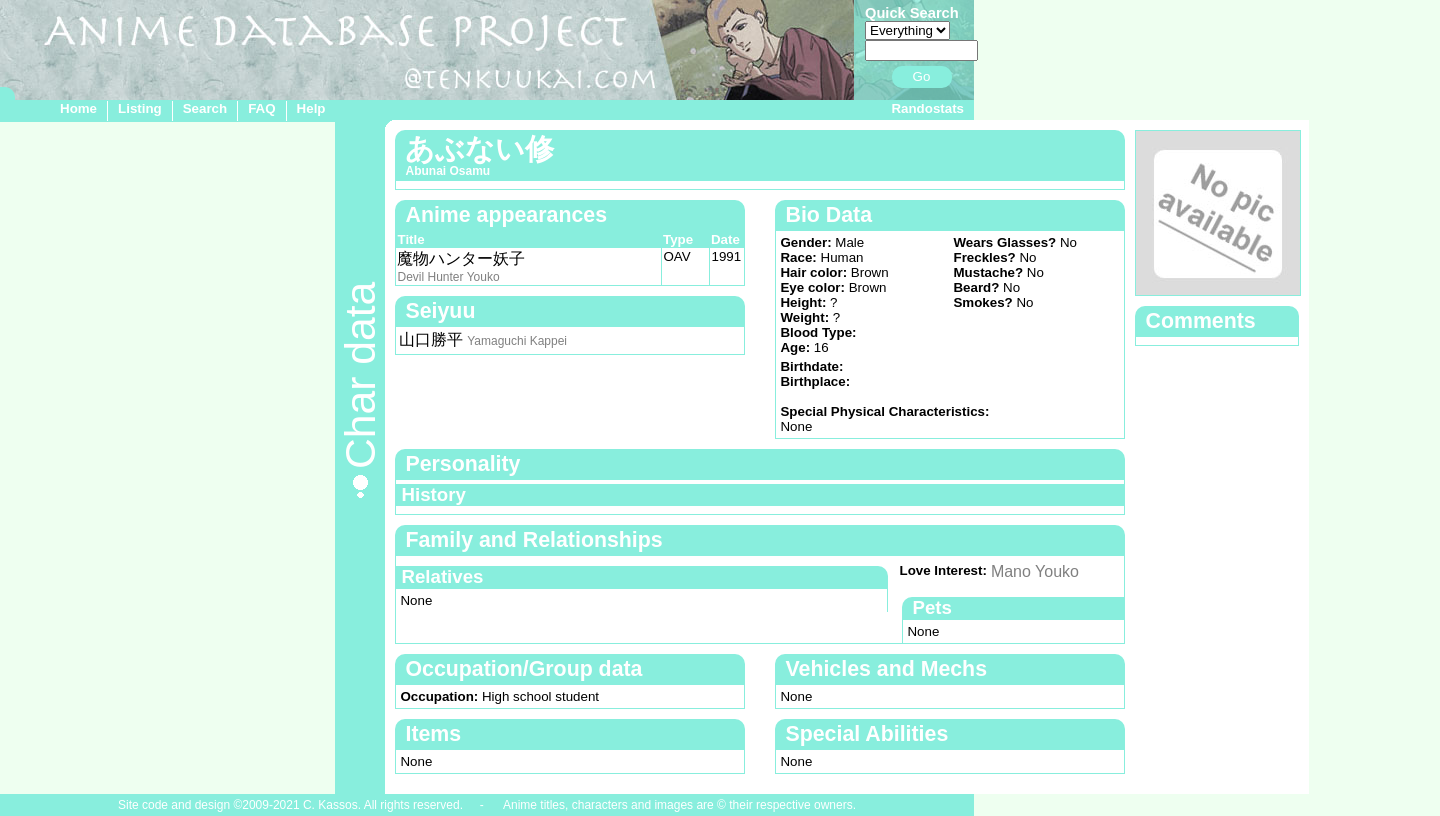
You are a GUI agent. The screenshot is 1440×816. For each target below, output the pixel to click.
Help (311, 108)
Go (922, 76)
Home (78, 108)
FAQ (261, 108)
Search (205, 108)
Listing (140, 108)
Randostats (927, 108)
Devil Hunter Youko (448, 277)
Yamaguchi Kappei (517, 341)
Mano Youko (1035, 571)
